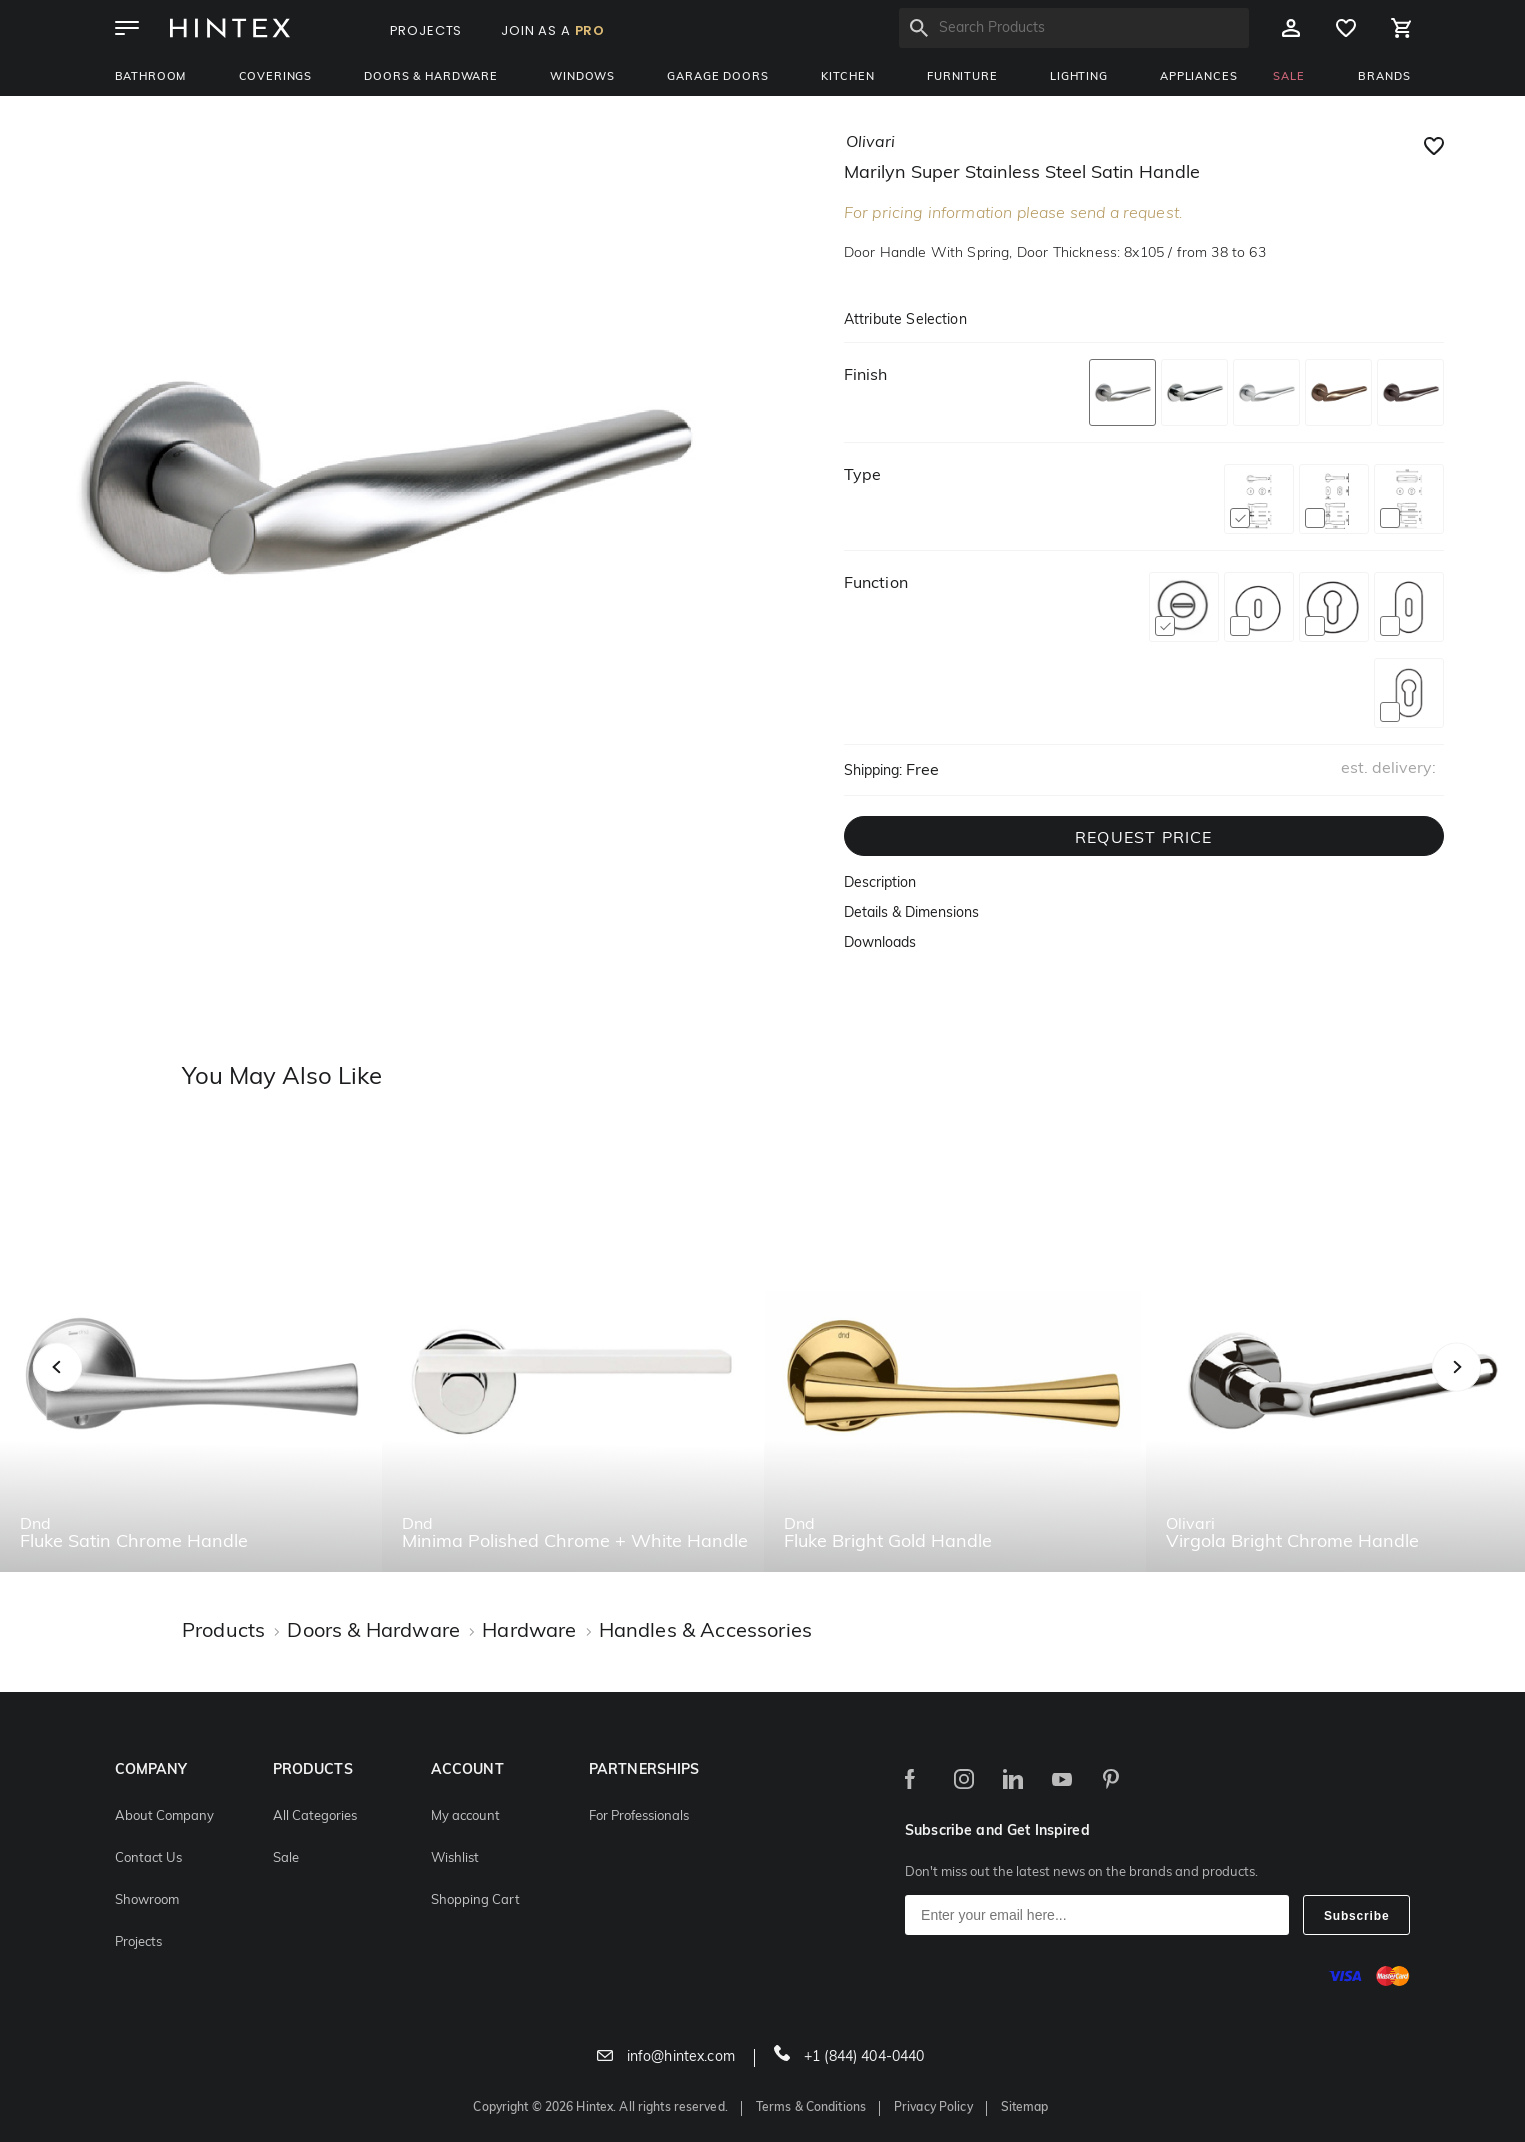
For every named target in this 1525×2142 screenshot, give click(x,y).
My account (465, 1816)
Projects (138, 1942)
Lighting (1079, 77)
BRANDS (1384, 77)
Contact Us (148, 1858)
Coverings (276, 77)
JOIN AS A (553, 30)
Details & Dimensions (911, 913)
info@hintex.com (666, 2057)
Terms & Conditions (811, 2108)
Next (1496, 1389)
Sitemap (1025, 2108)
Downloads (880, 943)
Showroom (147, 1900)
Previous (82, 1389)
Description (880, 883)
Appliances (1198, 77)
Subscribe (1357, 1916)
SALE (1288, 77)
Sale (286, 1858)
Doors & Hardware (430, 77)
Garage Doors (717, 77)
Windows (582, 77)
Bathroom (151, 77)
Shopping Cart (475, 1900)
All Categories (315, 1816)
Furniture (962, 77)
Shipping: (873, 771)
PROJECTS (426, 30)
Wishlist (455, 1858)
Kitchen (848, 77)
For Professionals (639, 1816)
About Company (164, 1816)
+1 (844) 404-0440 (849, 2057)
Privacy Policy (933, 2108)
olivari (870, 143)
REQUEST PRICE (1144, 839)
